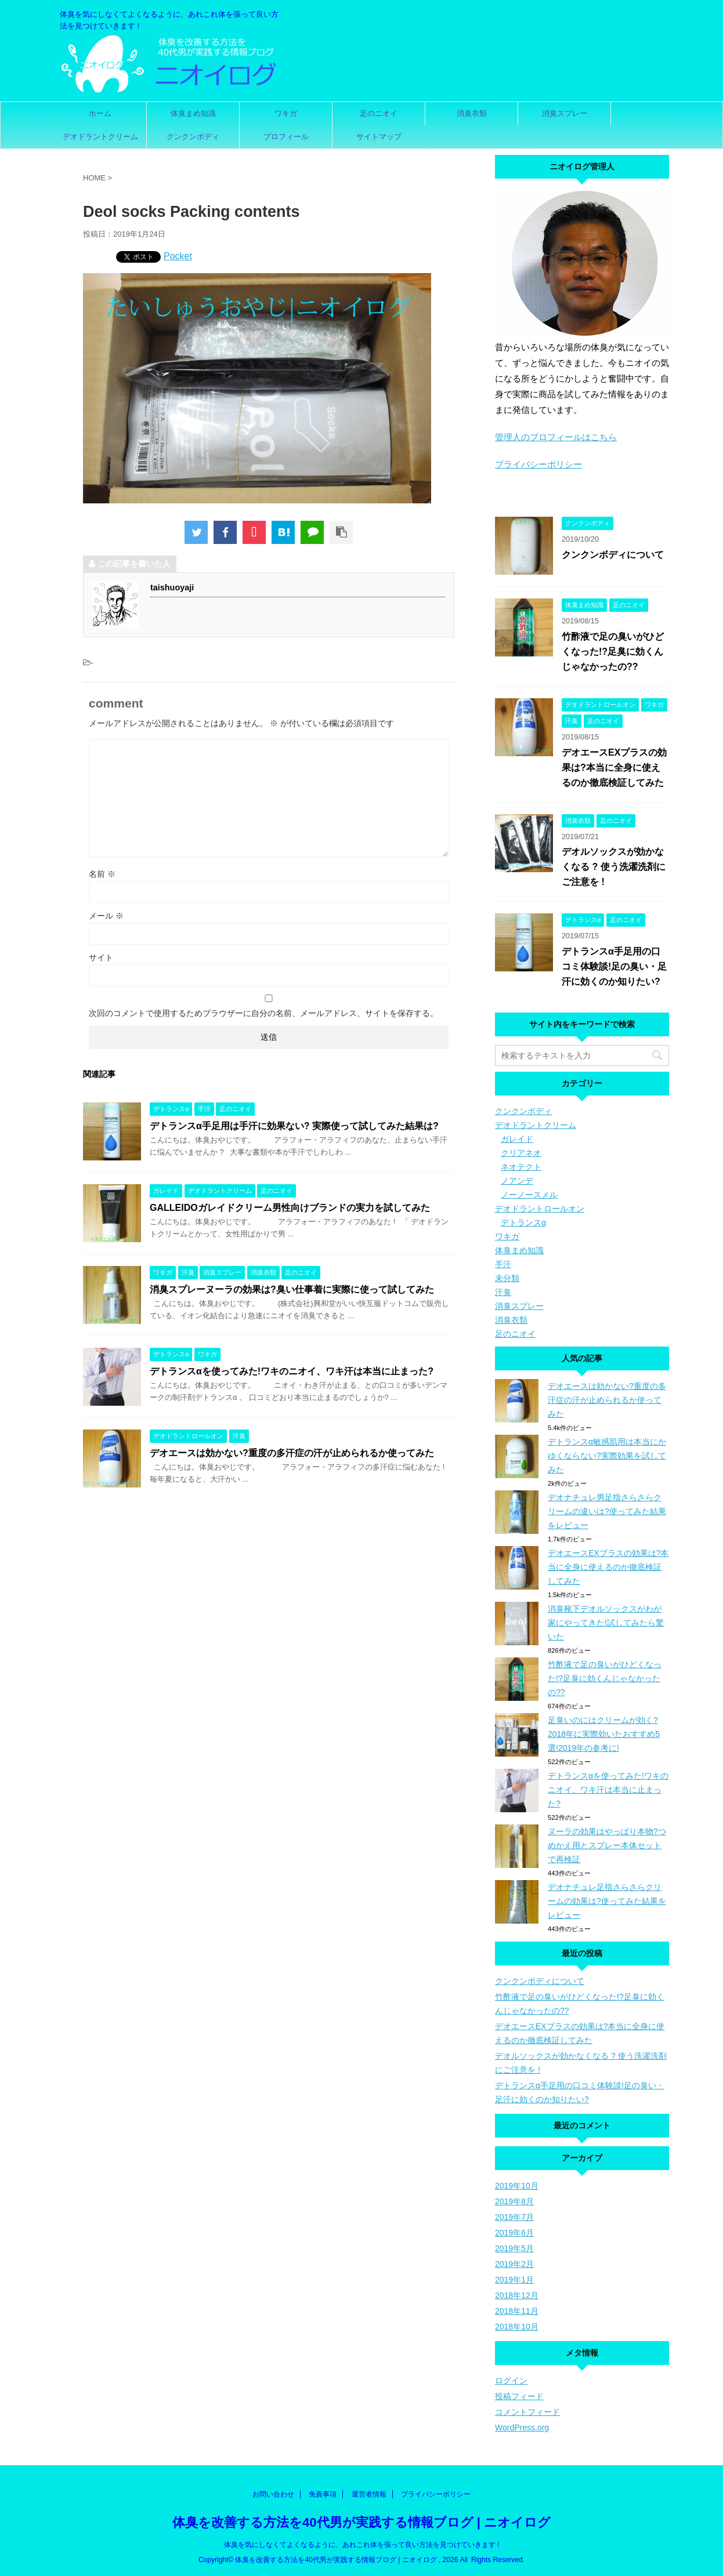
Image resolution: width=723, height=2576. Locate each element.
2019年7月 (514, 2217)
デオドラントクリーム (100, 136)
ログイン (511, 2380)
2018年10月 (516, 2326)
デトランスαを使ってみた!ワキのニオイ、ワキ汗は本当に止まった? (291, 1371)
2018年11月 (516, 2311)
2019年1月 (514, 2279)
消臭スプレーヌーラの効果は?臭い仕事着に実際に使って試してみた (292, 1289)
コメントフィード (527, 2412)
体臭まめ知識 (193, 113)
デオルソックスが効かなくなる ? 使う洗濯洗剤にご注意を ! (614, 867)
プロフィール (286, 136)
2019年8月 (514, 2201)
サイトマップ (379, 136)
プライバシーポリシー (538, 464)
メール (106, 915)
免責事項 (323, 2494)
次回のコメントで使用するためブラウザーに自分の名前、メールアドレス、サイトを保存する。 (263, 1013)
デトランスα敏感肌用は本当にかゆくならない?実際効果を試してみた (607, 1455)
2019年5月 (514, 2248)
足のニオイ (378, 113)
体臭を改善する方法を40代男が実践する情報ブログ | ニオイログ (361, 2522)
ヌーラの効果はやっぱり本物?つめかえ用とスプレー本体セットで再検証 (607, 1845)
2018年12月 (516, 2295)
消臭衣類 (472, 113)
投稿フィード (519, 2396)
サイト (101, 957)
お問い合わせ (273, 2494)
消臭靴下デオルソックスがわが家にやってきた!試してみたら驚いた (606, 1622)
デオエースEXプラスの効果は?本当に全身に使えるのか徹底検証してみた (614, 768)
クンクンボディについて (613, 555)
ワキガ (285, 113)
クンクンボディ (193, 136)
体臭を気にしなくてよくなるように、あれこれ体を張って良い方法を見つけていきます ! (362, 2545)
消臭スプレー (564, 113)
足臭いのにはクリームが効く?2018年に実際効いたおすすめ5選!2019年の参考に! (604, 1734)
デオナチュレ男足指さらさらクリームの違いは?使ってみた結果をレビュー (607, 1511)
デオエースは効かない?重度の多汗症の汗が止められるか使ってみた (292, 1453)
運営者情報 (369, 2494)
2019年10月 (516, 2185)
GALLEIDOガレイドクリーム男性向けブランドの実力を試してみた (290, 1208)
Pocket (178, 256)
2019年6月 (514, 2232)
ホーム (100, 113)
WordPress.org (522, 2427)
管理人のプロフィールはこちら (556, 437)
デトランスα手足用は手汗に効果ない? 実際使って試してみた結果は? (294, 1126)
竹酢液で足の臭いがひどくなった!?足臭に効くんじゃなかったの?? (613, 652)
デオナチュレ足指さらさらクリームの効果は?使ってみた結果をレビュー (607, 1901)
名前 (102, 874)
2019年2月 (514, 2264)
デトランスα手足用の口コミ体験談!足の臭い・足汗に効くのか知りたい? (614, 966)
